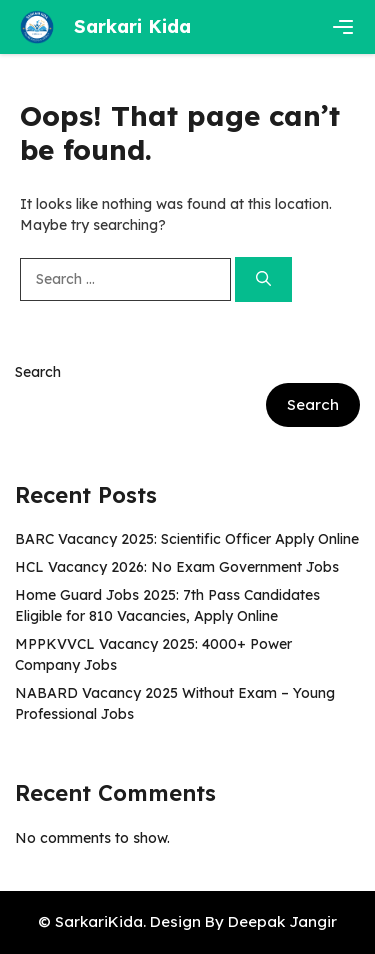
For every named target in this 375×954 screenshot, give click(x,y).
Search (38, 372)
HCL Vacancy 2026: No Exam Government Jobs (177, 567)
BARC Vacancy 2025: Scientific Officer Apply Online (187, 539)
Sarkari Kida (132, 26)
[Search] (263, 279)
